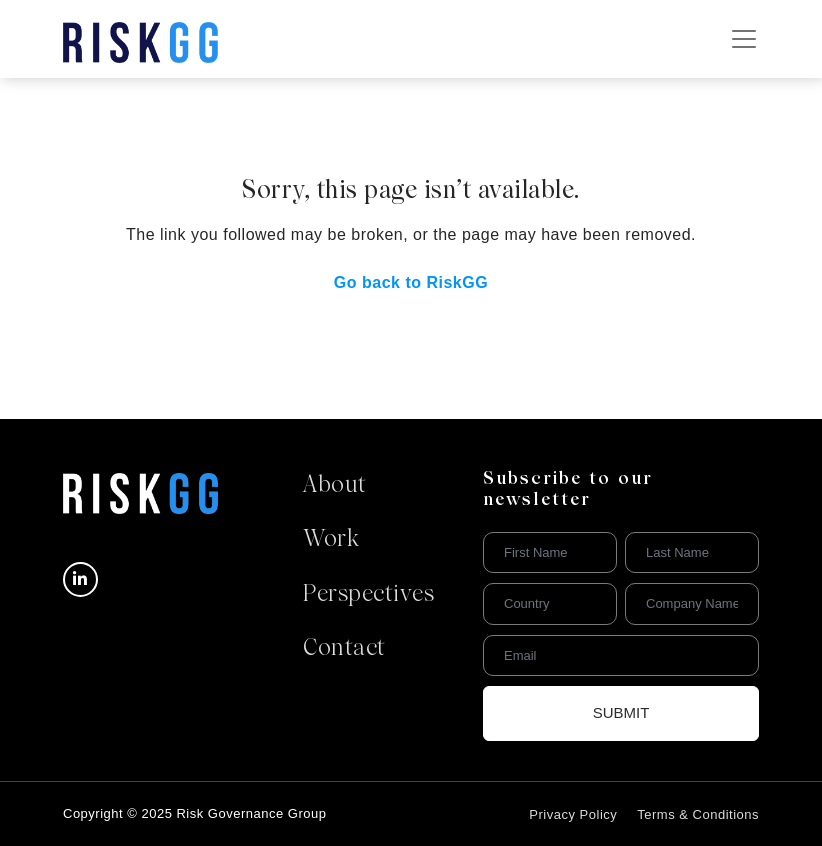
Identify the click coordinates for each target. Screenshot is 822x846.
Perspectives (368, 595)
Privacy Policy (573, 814)
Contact (344, 649)
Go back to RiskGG (411, 282)
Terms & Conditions (698, 814)
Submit (621, 712)
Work (331, 540)
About (335, 486)
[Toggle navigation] (744, 39)
